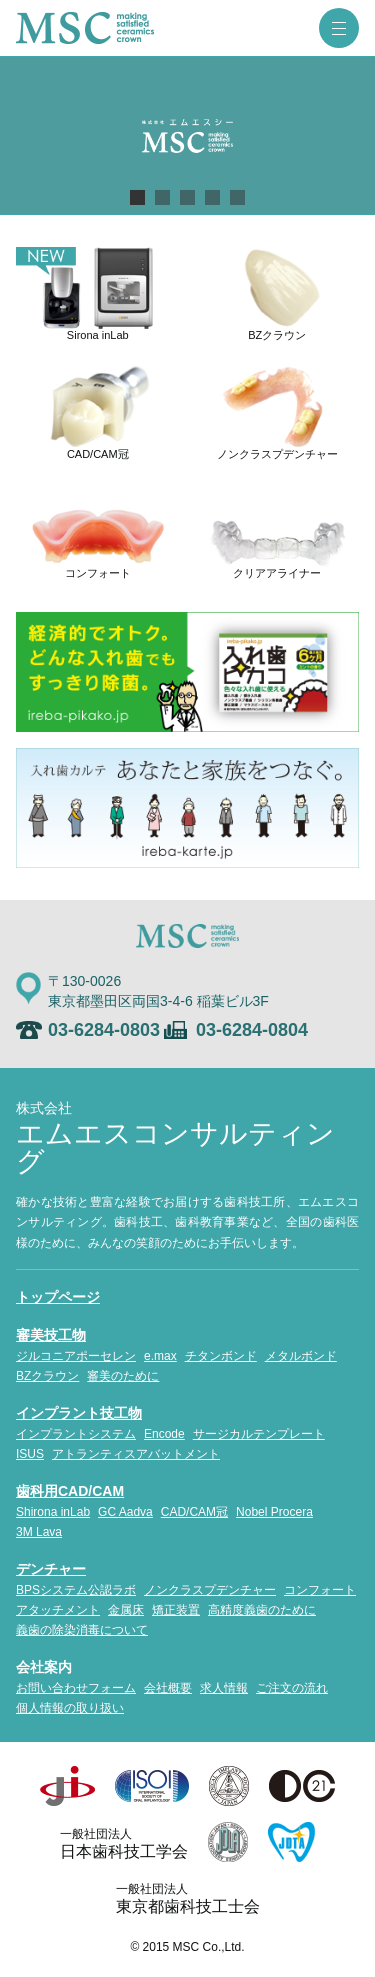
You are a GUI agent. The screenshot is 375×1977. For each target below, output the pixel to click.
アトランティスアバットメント (136, 1454)
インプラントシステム (76, 1434)
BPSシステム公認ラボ (76, 1590)
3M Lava (39, 1532)
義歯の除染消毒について (82, 1630)
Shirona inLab (53, 1512)
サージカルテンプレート (259, 1434)
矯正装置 (176, 1610)
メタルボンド (301, 1356)
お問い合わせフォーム (76, 1688)
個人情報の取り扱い (70, 1708)
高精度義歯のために (262, 1610)
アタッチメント (58, 1610)
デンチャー (51, 1569)
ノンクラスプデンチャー (210, 1590)
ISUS (30, 1454)
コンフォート (320, 1590)
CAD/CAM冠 (194, 1512)
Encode (164, 1434)
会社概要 (168, 1688)
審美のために (123, 1376)
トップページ (58, 1297)
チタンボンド (221, 1356)
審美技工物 (51, 1335)
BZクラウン (47, 1376)
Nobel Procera (274, 1512)
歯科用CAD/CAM (70, 1491)
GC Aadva (125, 1512)
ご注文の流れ (292, 1688)
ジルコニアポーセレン (76, 1356)
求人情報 (224, 1688)
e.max (160, 1356)
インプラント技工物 (79, 1413)
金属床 (126, 1610)
